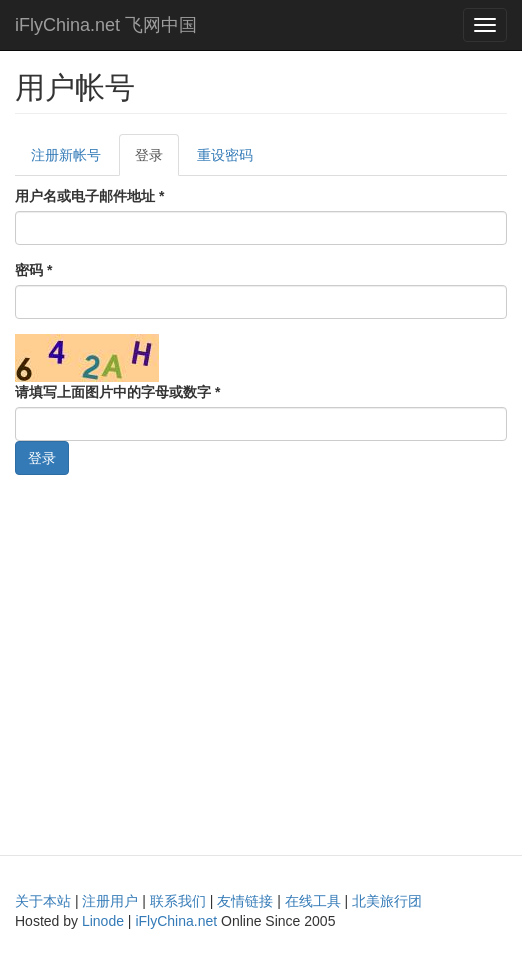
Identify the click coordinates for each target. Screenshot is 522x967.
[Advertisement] (261, 660)
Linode (103, 921)
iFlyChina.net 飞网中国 (106, 25)
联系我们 (178, 901)
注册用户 (110, 901)
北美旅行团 (387, 901)
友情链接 (245, 901)
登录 (157, 160)
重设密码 (225, 155)
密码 (33, 270)
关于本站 (43, 901)
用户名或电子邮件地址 (89, 196)
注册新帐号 (66, 155)
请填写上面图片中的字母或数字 (117, 392)
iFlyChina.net (176, 921)
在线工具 (313, 901)
